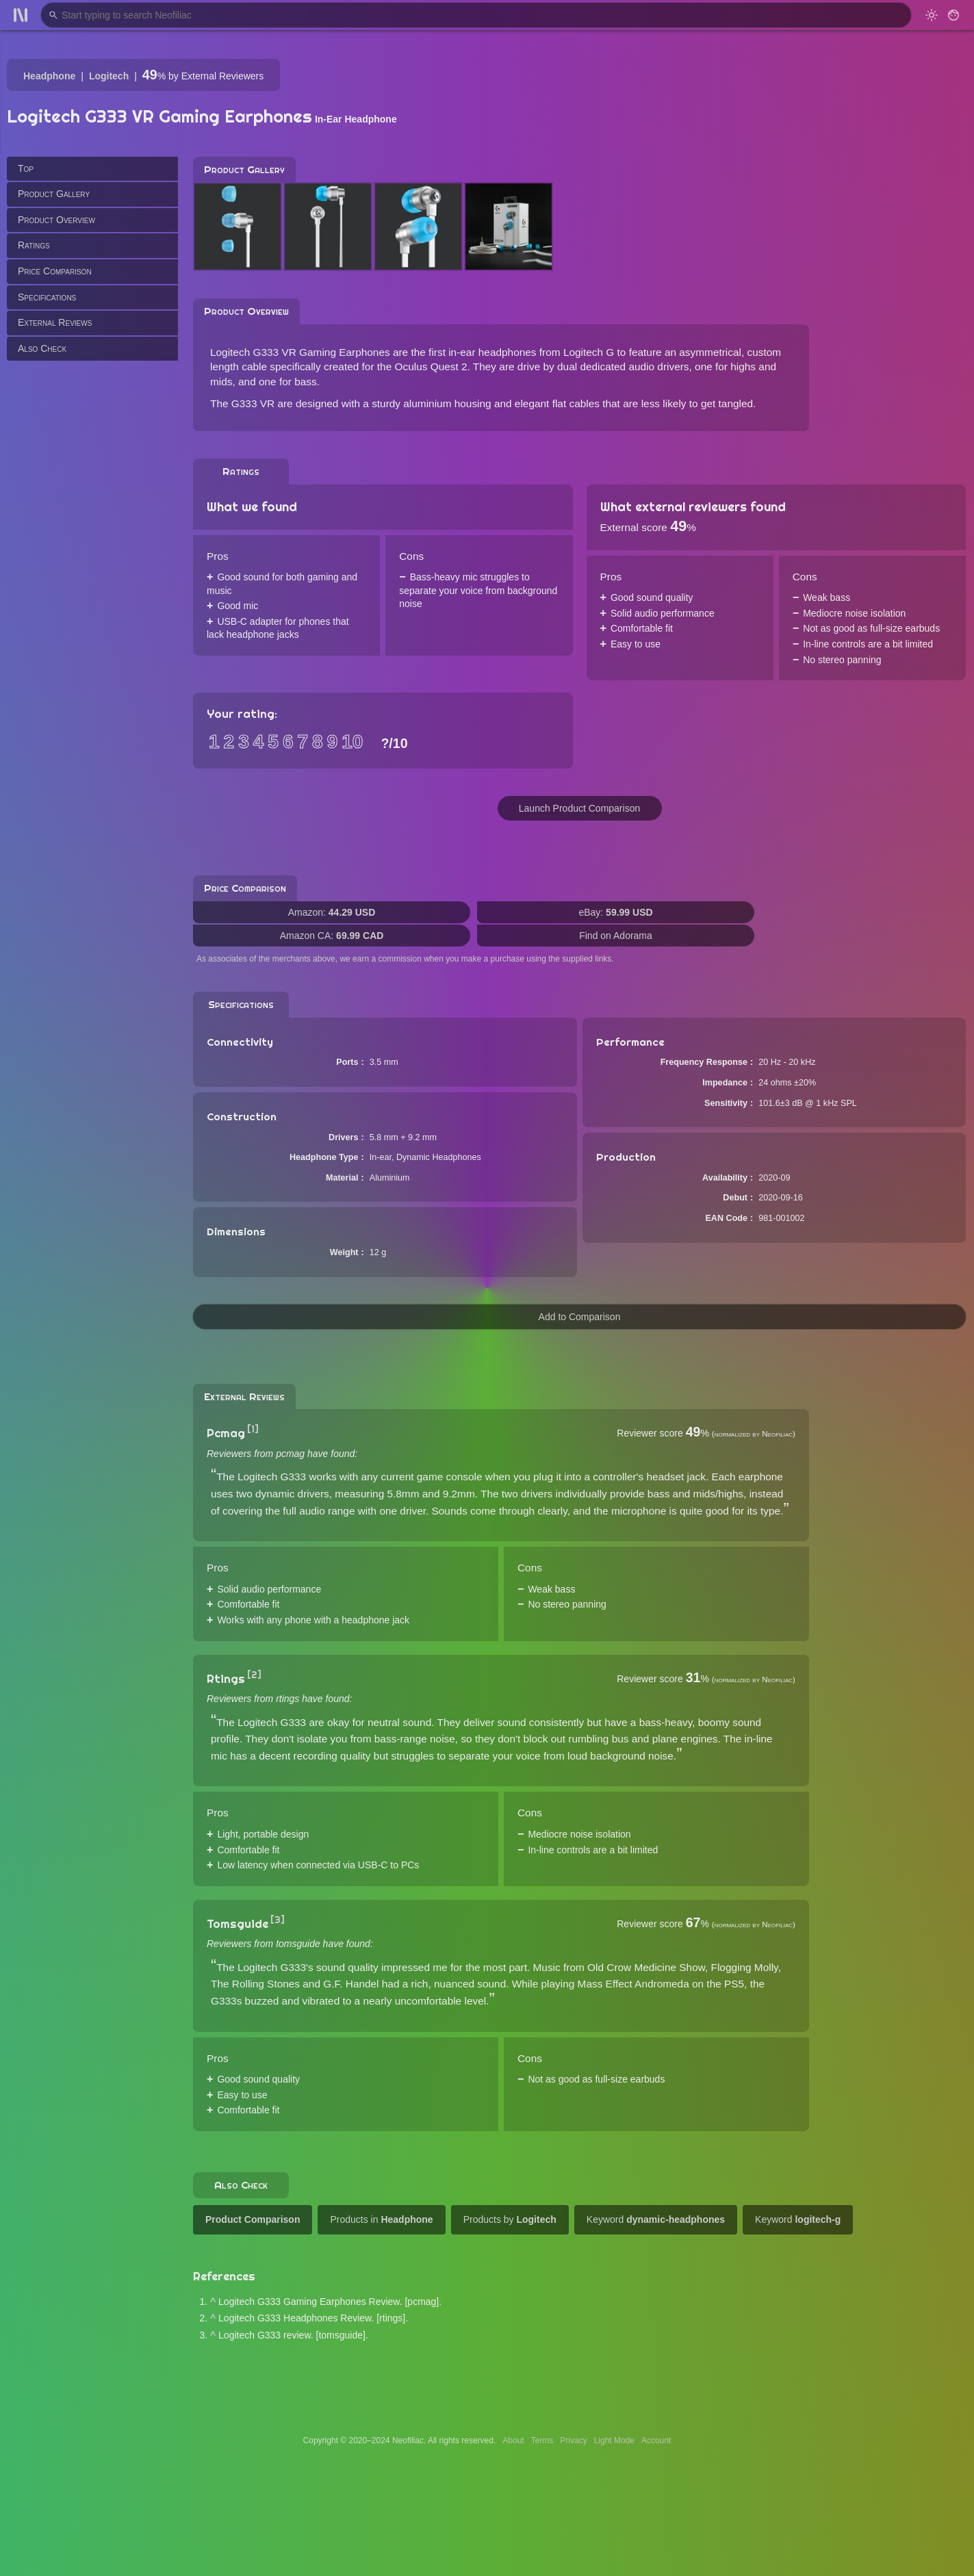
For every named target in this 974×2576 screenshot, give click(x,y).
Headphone (49, 75)
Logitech (109, 75)
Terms (542, 2440)
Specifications (47, 297)
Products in (381, 2219)
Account (656, 2440)
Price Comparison (55, 271)
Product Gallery (54, 193)
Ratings (34, 245)
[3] (277, 1920)
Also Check (42, 348)
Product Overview (56, 219)
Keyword (656, 2219)
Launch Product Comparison (579, 808)
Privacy (573, 2440)
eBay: (615, 912)
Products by (509, 2219)
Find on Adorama (615, 935)
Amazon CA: (332, 935)
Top (26, 168)
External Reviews (55, 322)
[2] (254, 1675)
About (513, 2440)
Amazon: (332, 912)
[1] (253, 1429)
